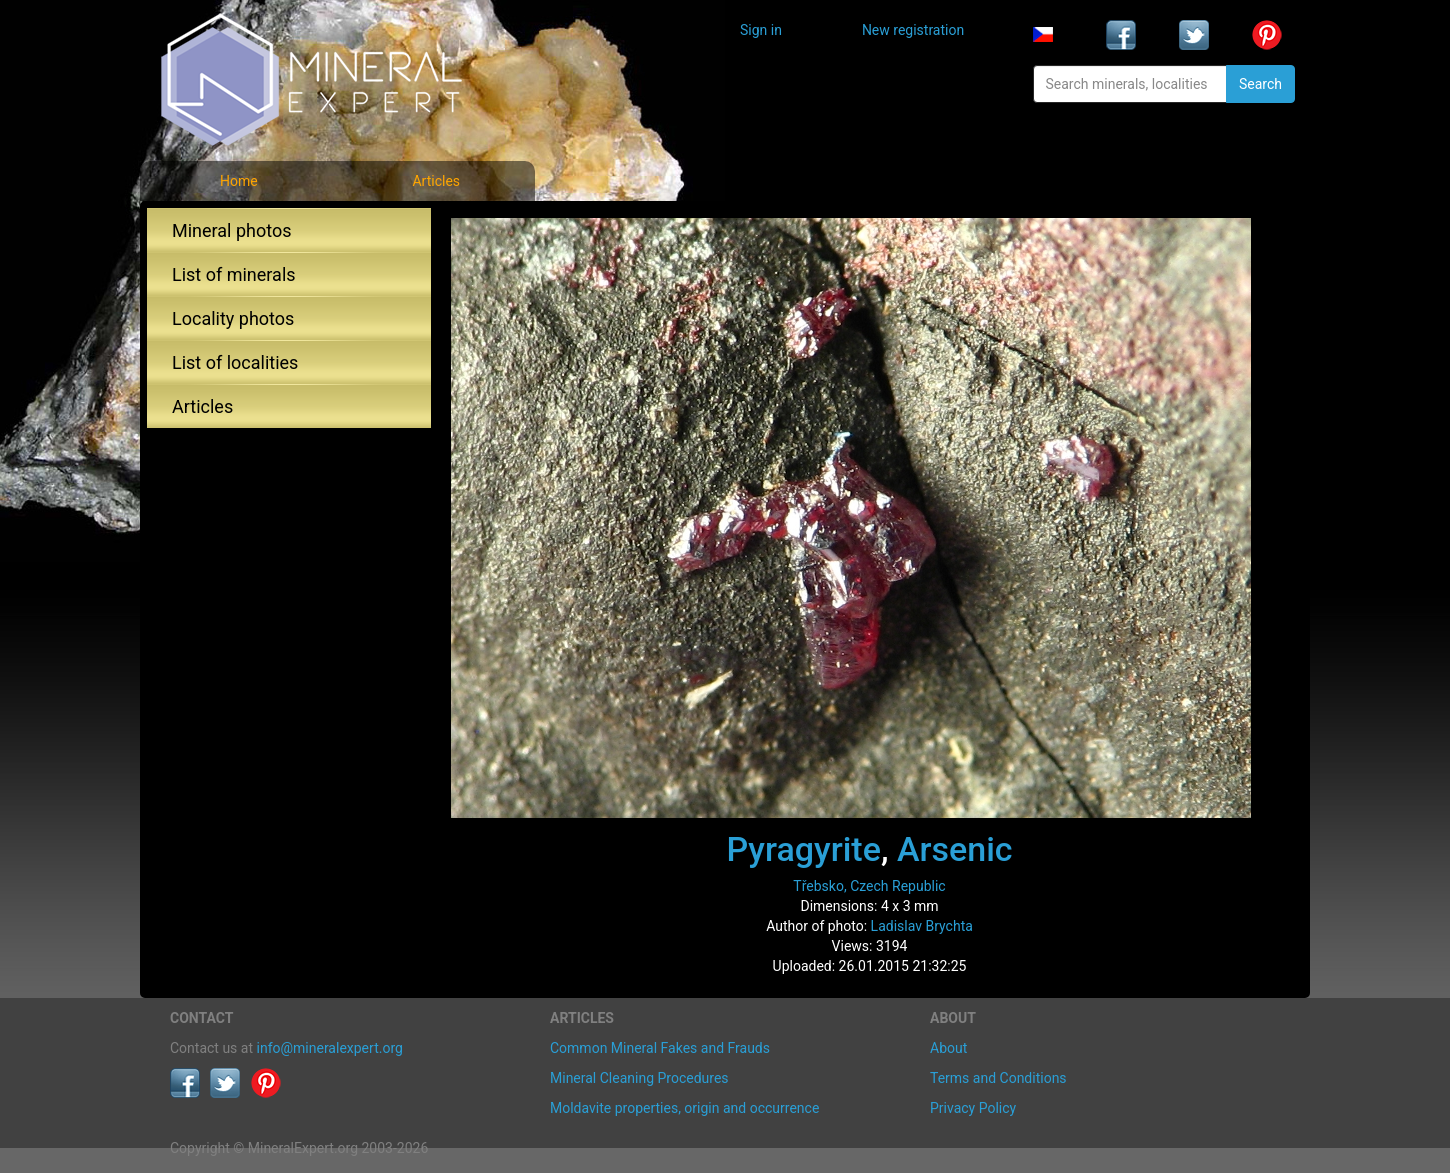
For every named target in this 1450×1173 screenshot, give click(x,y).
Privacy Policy (973, 1108)
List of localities (235, 362)
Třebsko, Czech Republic (869, 886)
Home (239, 181)
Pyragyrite (803, 849)
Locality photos (233, 318)
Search (1260, 84)
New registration (913, 30)
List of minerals (234, 274)
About (948, 1048)
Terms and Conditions (998, 1078)
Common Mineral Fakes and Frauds (660, 1048)
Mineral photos (232, 230)
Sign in (761, 30)
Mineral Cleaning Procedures (639, 1078)
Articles (436, 181)
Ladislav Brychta (922, 926)
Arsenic (955, 849)
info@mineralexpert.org (330, 1048)
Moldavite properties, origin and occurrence (684, 1108)
